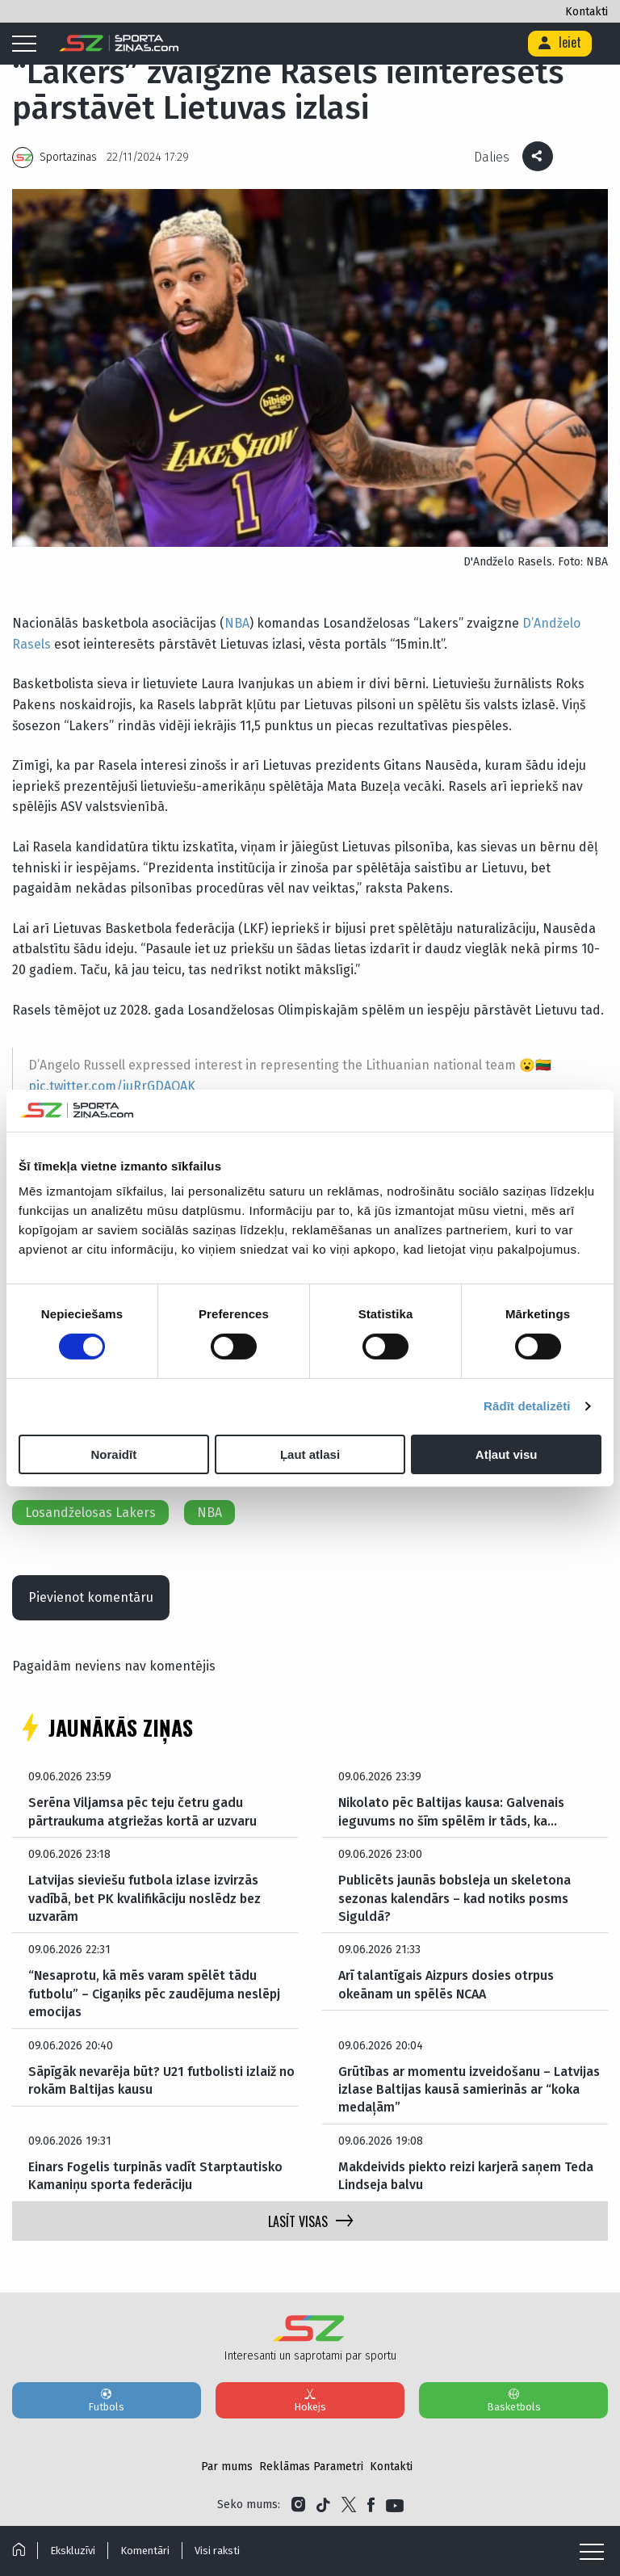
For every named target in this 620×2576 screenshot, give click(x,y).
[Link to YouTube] (395, 2505)
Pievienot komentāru (90, 1597)
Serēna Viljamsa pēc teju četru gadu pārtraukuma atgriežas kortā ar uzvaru (142, 1811)
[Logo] (119, 44)
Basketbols (513, 2400)
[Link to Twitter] (348, 2505)
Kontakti (586, 12)
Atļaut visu (506, 1454)
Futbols (106, 2400)
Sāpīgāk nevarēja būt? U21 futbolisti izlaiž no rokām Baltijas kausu (161, 2080)
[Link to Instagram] (298, 2505)
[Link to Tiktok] (323, 2505)
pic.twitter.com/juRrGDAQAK (111, 1086)
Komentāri (145, 2550)
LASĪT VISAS (310, 2221)
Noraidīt (113, 1454)
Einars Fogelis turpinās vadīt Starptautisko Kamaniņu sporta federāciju (155, 2175)
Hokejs (310, 2400)
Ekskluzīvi (72, 2550)
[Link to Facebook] (371, 2505)
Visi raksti (217, 2550)
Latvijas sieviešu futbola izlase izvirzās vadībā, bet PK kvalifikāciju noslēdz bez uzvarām (144, 1898)
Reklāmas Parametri (311, 2466)
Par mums (227, 2466)
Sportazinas (68, 157)
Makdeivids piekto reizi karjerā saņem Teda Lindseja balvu (465, 2175)
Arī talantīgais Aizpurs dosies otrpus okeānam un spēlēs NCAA (446, 1984)
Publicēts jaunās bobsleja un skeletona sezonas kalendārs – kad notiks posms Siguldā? (454, 1898)
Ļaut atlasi (310, 1454)
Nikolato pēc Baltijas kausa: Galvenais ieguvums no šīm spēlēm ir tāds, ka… (451, 1811)
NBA (236, 623)
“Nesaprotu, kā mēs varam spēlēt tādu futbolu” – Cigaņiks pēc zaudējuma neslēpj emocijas (154, 1993)
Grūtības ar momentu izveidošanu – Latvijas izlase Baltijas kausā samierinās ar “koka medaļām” (469, 2090)
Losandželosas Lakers (90, 1512)
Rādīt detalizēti (527, 1406)
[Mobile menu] (28, 44)
